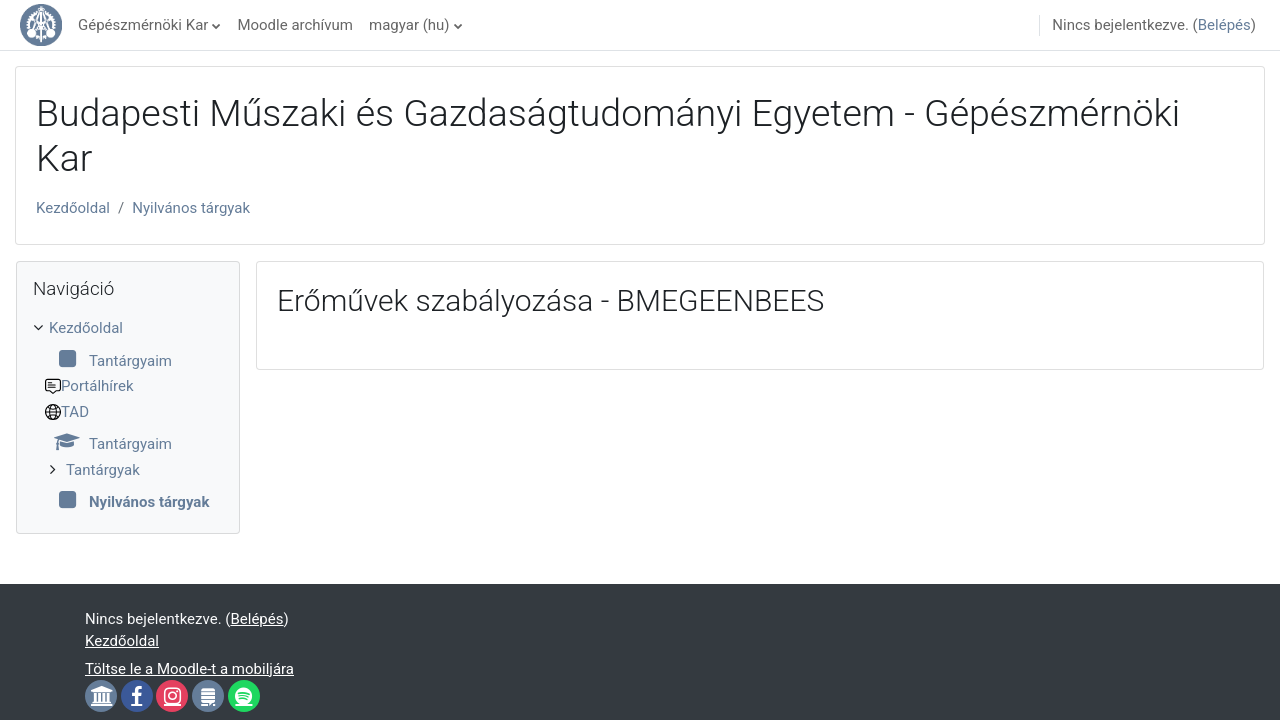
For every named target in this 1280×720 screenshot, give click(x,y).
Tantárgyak (103, 470)
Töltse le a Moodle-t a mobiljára (189, 669)
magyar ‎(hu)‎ (409, 25)
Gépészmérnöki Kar (143, 25)
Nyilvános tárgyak (191, 208)
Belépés (1224, 25)
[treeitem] (128, 415)
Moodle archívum (295, 25)
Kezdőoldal (73, 208)
